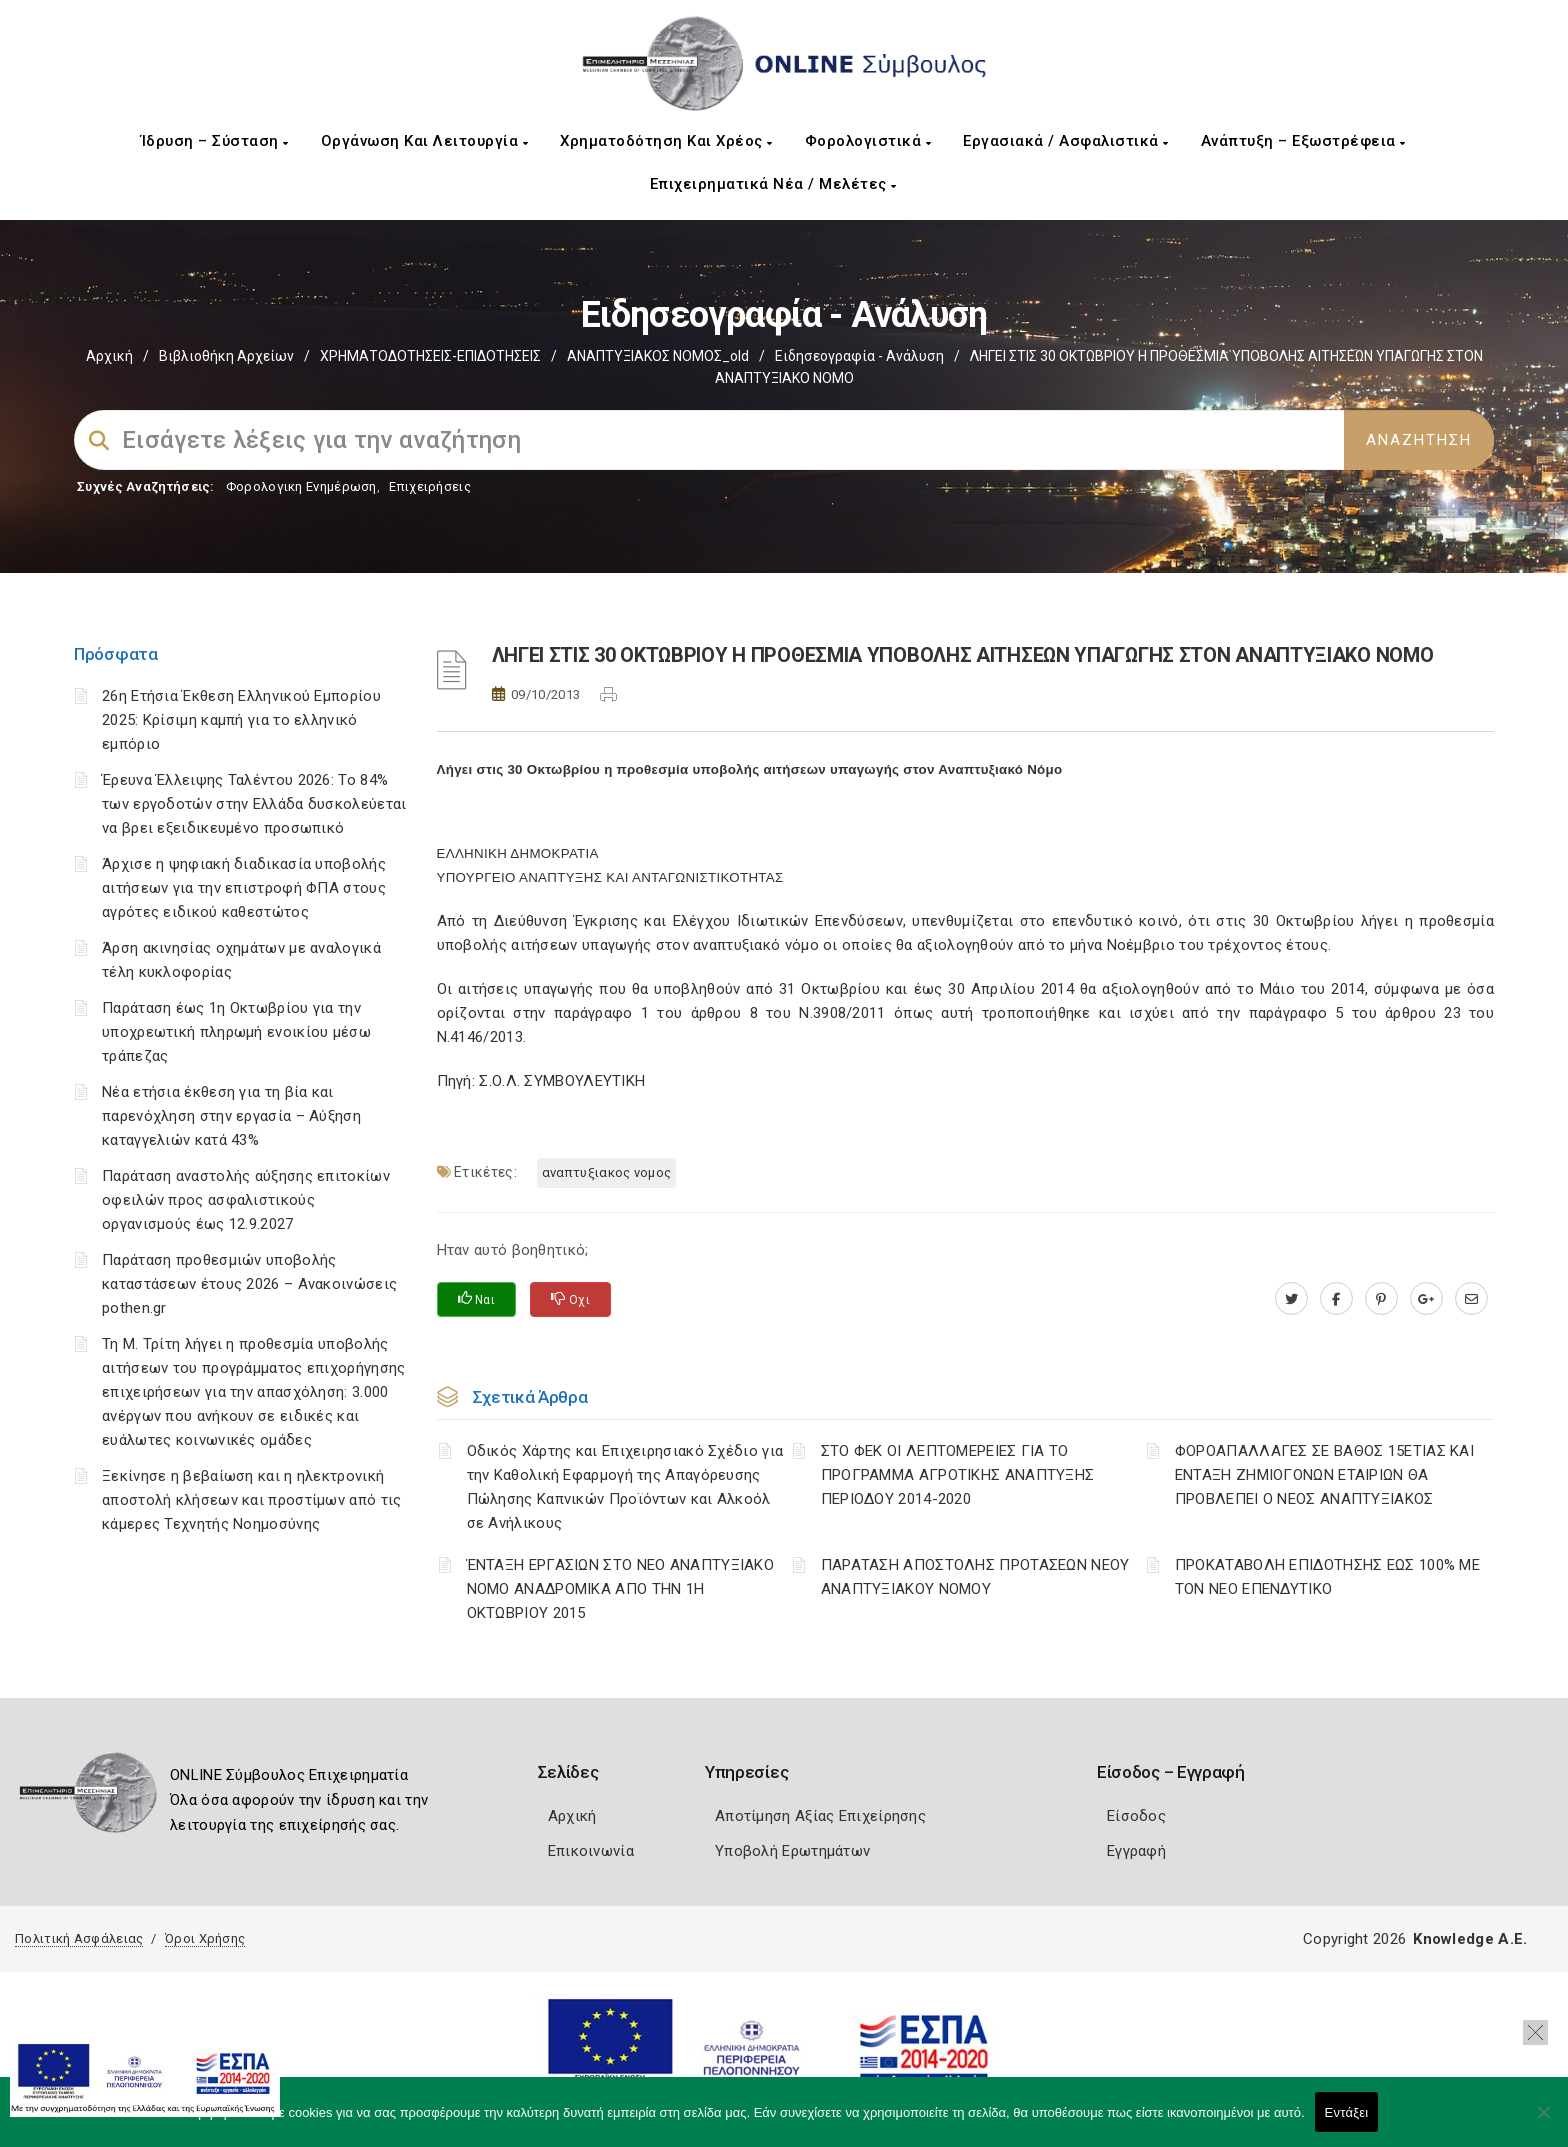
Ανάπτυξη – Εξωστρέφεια (1303, 141)
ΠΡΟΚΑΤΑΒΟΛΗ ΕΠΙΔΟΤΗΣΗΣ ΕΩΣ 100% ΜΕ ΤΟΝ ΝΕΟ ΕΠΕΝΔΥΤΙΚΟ (1327, 1577)
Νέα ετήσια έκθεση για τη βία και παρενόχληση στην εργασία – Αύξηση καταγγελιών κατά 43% (231, 1116)
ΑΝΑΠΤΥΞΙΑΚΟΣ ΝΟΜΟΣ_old (658, 356)
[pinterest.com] (1381, 1299)
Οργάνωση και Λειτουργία (425, 141)
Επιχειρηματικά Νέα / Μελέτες (773, 184)
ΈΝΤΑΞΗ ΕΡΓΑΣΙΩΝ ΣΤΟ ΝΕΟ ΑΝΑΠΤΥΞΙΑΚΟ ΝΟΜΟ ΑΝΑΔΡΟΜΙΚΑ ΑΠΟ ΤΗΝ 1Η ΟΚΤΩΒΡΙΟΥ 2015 (621, 1589)
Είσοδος (1136, 1816)
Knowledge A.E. (1470, 1939)
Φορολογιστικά (868, 141)
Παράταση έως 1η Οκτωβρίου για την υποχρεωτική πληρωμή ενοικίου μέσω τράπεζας (236, 1032)
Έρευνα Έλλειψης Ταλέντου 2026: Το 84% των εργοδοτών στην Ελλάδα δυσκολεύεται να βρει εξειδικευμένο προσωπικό (254, 804)
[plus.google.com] (1426, 1299)
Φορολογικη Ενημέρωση (301, 486)
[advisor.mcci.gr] (1471, 1299)
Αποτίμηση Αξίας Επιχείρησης (820, 1816)
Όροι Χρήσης (205, 1938)
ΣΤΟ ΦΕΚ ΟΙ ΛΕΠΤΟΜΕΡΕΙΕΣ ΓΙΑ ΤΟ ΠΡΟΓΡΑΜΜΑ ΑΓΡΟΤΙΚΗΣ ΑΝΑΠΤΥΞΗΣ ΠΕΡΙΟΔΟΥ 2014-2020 (958, 1475)
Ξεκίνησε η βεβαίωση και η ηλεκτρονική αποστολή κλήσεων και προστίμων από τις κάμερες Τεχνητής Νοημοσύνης (251, 1500)
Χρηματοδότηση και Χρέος (666, 141)
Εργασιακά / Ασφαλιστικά (1066, 141)
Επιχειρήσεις (430, 486)
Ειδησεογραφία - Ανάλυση (859, 356)
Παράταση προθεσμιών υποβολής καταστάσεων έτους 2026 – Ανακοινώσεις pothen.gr (249, 1284)
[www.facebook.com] (1336, 1299)
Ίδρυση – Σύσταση (215, 141)
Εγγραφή (1136, 1851)
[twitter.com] (1291, 1299)
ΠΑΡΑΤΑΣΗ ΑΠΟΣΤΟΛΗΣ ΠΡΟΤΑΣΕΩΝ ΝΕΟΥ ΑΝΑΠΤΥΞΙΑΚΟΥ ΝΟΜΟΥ (975, 1577)
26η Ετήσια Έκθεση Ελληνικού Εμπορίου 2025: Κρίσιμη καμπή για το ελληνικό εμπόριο (241, 720)
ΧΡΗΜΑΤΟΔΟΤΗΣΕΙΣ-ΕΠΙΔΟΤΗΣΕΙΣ (430, 356)
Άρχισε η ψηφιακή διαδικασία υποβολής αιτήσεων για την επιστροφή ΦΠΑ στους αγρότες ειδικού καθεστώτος (244, 888)
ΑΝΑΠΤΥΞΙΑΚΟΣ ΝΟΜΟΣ (606, 1172)
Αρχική (109, 356)
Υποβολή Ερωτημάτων (792, 1851)
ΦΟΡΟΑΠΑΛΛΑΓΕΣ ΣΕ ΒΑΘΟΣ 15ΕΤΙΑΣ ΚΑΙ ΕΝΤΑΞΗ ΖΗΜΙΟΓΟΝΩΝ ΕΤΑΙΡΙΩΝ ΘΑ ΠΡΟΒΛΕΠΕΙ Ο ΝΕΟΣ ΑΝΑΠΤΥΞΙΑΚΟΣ (1324, 1475)
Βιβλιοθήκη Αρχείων (226, 356)
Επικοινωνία (591, 1851)
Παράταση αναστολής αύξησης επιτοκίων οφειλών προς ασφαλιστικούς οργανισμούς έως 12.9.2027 (246, 1200)
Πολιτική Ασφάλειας (79, 1938)
